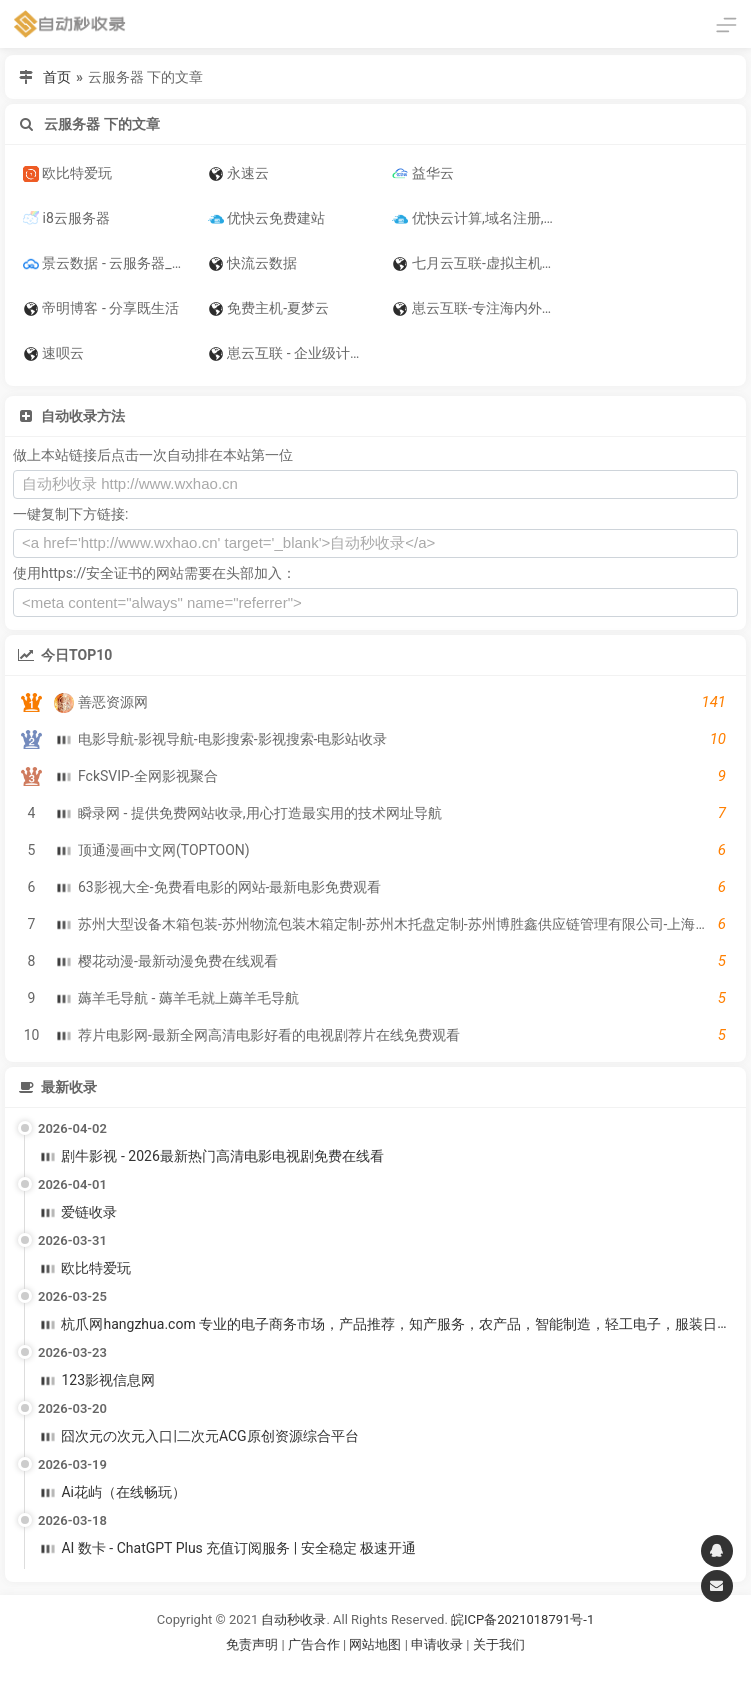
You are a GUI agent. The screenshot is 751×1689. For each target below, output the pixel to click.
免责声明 (252, 1644)
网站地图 (376, 1644)
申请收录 (437, 1644)
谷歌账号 (335, 1668)
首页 (57, 77)
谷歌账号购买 (403, 1668)
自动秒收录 (293, 1619)
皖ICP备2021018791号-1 (522, 1619)
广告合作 (314, 1644)
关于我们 (499, 1644)
